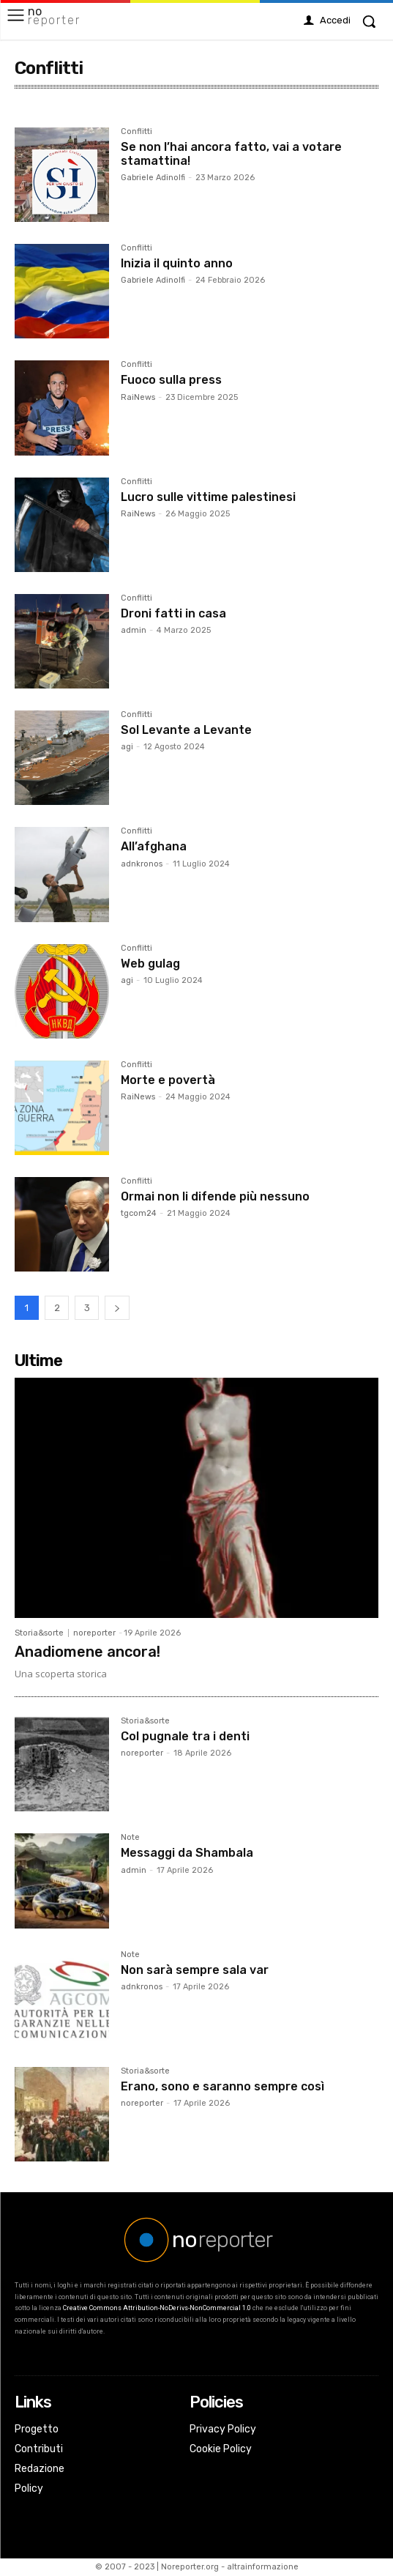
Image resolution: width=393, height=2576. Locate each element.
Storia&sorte (39, 1633)
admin (133, 630)
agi (127, 746)
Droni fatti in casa (173, 613)
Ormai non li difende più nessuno (215, 1196)
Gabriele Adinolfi (153, 177)
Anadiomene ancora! (87, 1651)
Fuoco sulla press (171, 380)
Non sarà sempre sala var (195, 1970)
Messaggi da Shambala (187, 1853)
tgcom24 (139, 1213)
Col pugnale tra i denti (185, 1736)
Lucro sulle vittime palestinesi (208, 497)
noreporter (94, 1633)
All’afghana (154, 846)
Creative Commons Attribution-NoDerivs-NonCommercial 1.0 (157, 2308)
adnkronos (141, 864)
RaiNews (138, 397)
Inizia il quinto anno (177, 263)
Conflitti (136, 131)
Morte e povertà (168, 1080)
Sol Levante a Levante (186, 730)
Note (130, 1837)
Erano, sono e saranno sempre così (222, 2086)
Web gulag (150, 963)
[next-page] (117, 1308)
